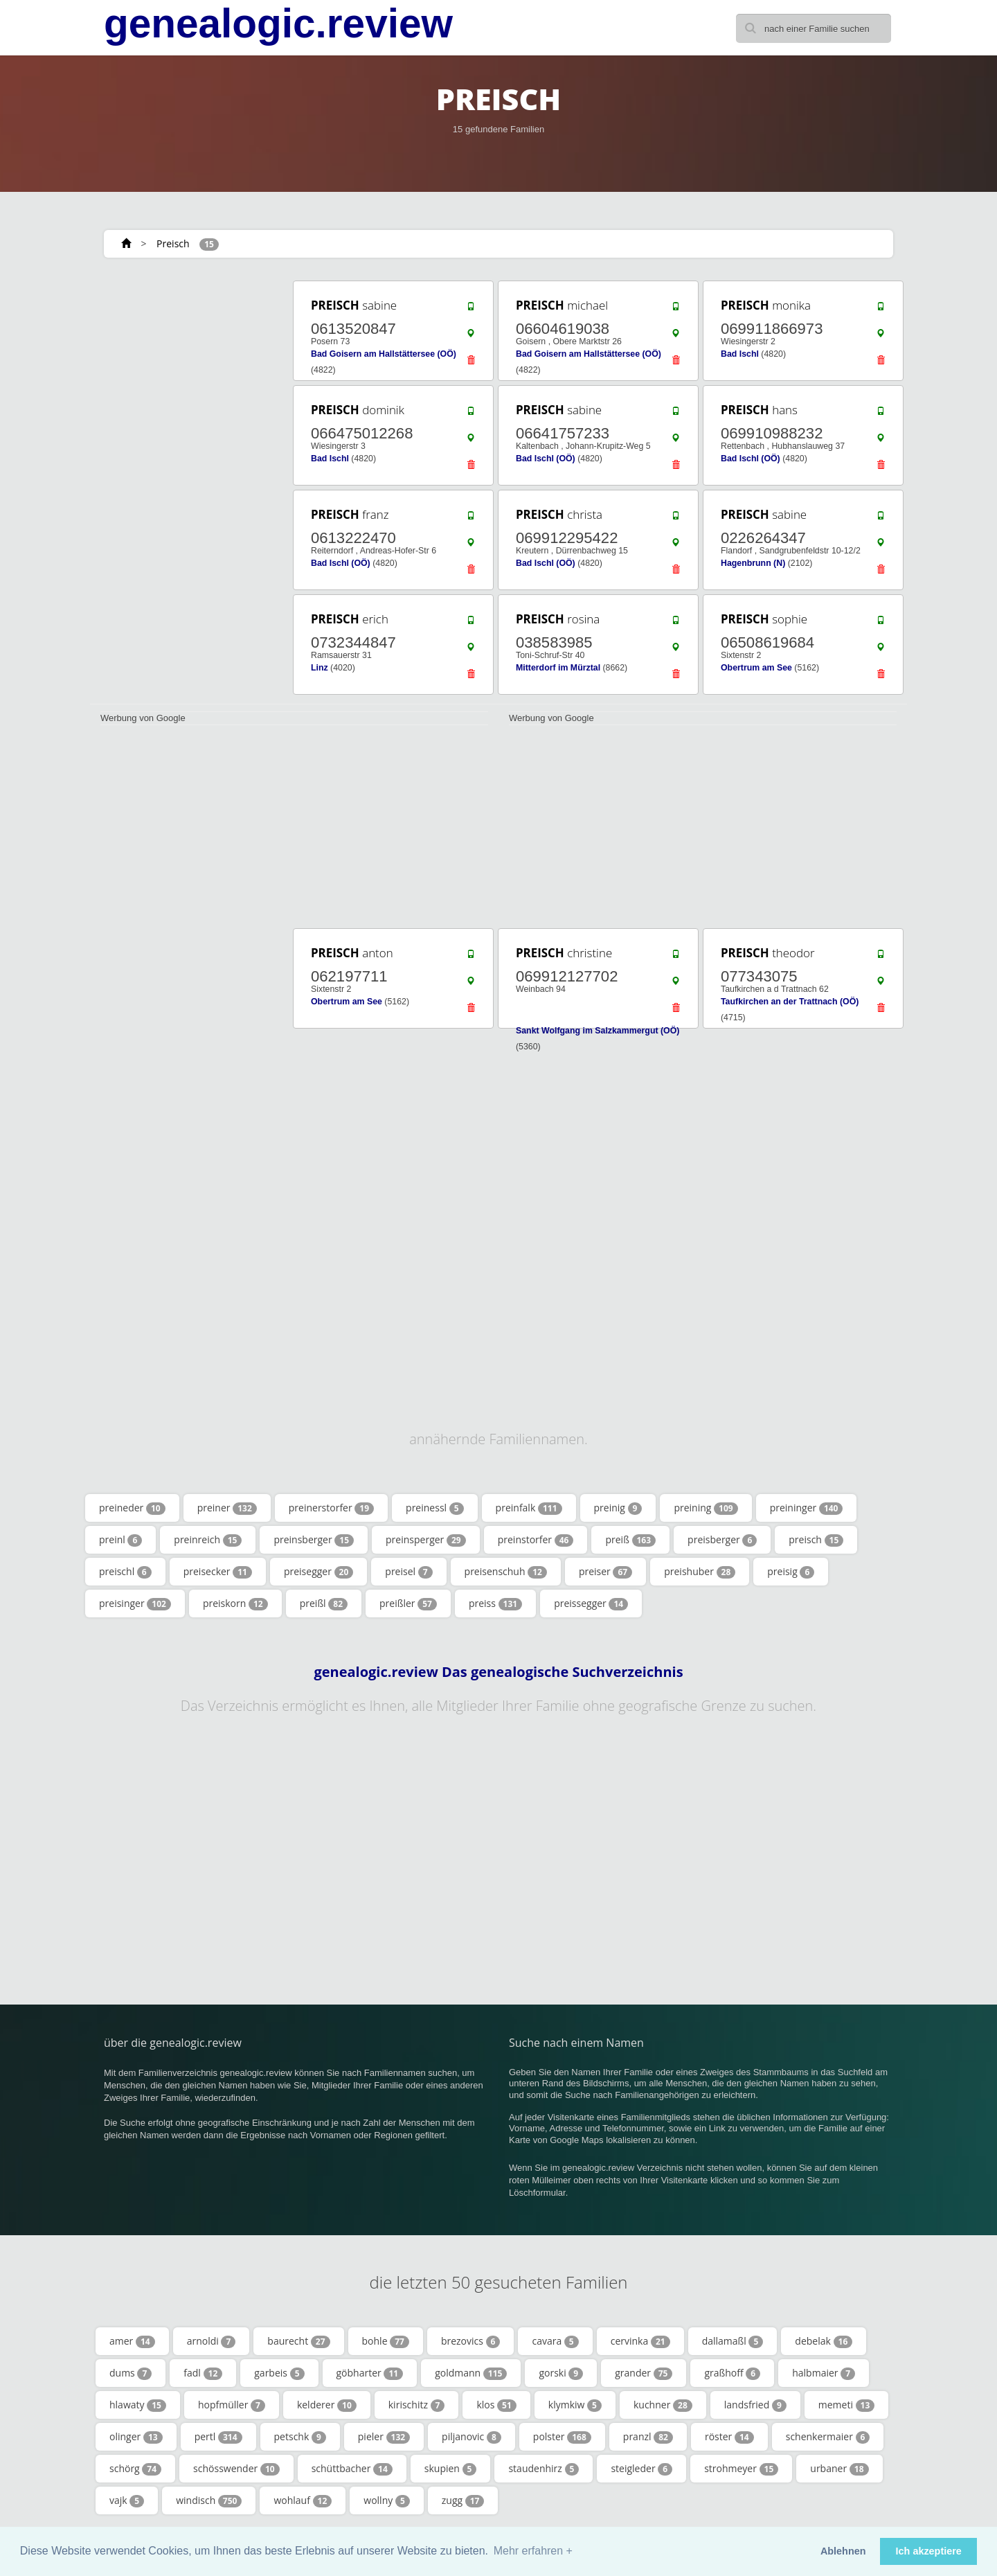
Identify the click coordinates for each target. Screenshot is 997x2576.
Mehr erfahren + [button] (533, 2551)
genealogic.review (278, 23)
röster (729, 2437)
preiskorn (235, 1603)
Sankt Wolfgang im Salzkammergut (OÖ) (597, 1031)
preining (705, 1508)
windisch (209, 2500)
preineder (132, 1508)
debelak (823, 2341)
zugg (463, 2500)
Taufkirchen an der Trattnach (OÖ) (790, 1001)
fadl (202, 2373)
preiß (630, 1540)
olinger (136, 2437)
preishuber (699, 1572)
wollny (386, 2500)
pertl (218, 2437)
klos (496, 2405)
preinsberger (313, 1540)
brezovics (471, 2341)
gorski (561, 2373)
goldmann (471, 2373)
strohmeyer (741, 2469)
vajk (126, 2500)
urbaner (839, 2469)
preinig (618, 1508)
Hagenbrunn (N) (753, 563)
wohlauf (302, 2500)
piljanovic (471, 2437)
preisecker (217, 1572)
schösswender (236, 2469)
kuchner (663, 2405)
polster (562, 2437)
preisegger (318, 1572)
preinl (120, 1540)
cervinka (640, 2341)
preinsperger (426, 1540)
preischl (125, 1572)
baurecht (298, 2341)
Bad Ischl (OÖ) (545, 458)
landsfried (755, 2405)
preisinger (135, 1603)
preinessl (435, 1508)
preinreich (208, 1540)
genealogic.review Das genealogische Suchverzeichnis (498, 1672)
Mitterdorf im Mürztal (558, 668)
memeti (846, 2405)
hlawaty (137, 2405)
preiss (495, 1603)
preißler (408, 1603)
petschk (300, 2437)
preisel (408, 1572)
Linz (319, 668)
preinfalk (529, 1508)
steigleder (641, 2469)
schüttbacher (352, 2469)
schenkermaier (828, 2437)
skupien (450, 2469)
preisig (790, 1572)
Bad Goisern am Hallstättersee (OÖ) (383, 354)
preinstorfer (536, 1540)
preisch (816, 1540)
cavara (555, 2341)
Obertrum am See (756, 668)
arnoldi (211, 2341)
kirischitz (416, 2405)
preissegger (591, 1603)
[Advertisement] (187, 486)
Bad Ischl (740, 354)
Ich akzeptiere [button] (929, 2551)
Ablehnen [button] (843, 2551)
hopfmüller (231, 2405)
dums (130, 2373)
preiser (605, 1572)
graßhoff (732, 2373)
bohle (385, 2341)
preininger (806, 1508)
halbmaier (823, 2373)
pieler (384, 2437)
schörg (135, 2469)
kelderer (327, 2405)
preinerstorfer (331, 1508)
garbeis (279, 2373)
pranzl (648, 2437)
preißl (324, 1603)
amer (132, 2341)
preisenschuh (506, 1572)
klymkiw (575, 2405)
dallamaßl (733, 2341)
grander (643, 2373)
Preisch (173, 243)
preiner (227, 1508)
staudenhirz (543, 2469)
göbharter (370, 2373)
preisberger (722, 1540)
